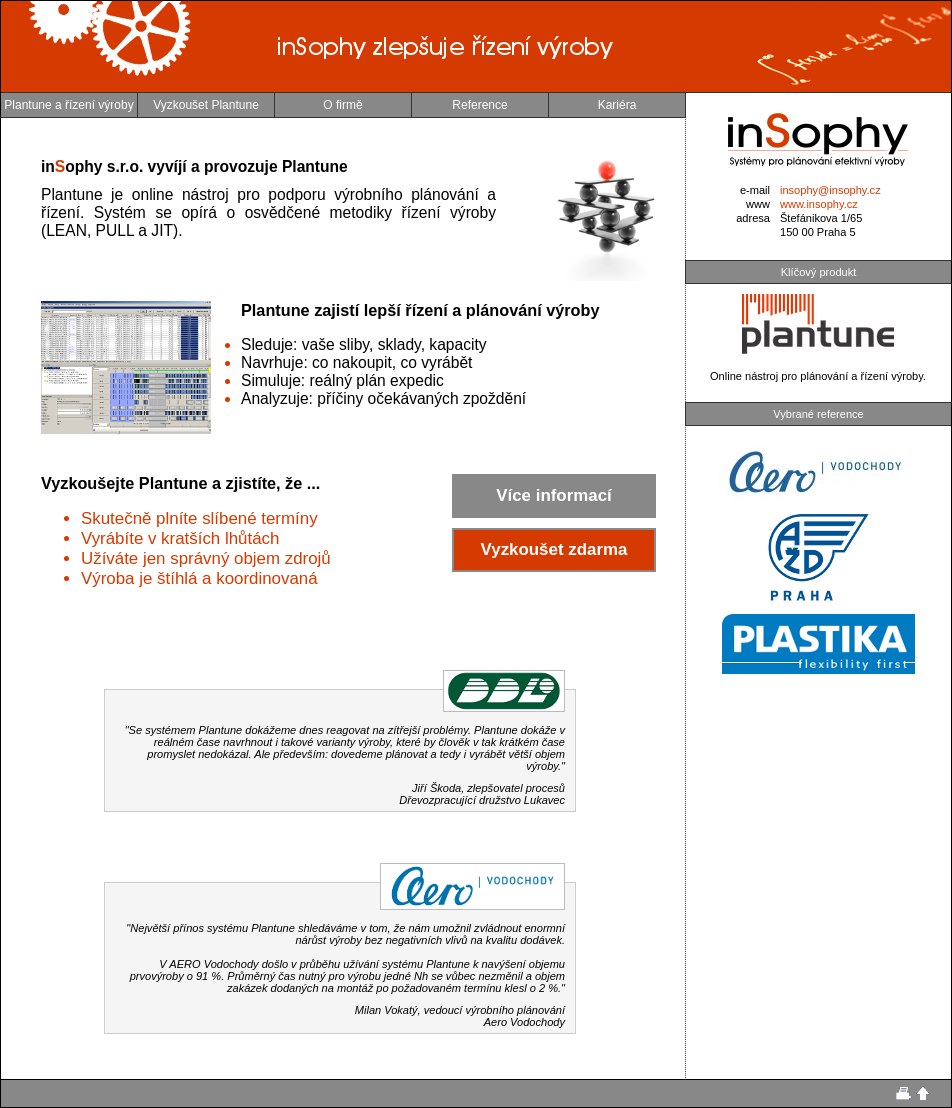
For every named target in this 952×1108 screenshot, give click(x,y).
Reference (479, 105)
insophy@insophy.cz (830, 190)
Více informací (553, 495)
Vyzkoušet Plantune (206, 105)
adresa (753, 218)
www (758, 204)
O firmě (342, 105)
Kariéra (617, 105)
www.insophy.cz (819, 204)
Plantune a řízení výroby (68, 105)
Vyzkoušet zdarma (554, 549)
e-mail (755, 190)
